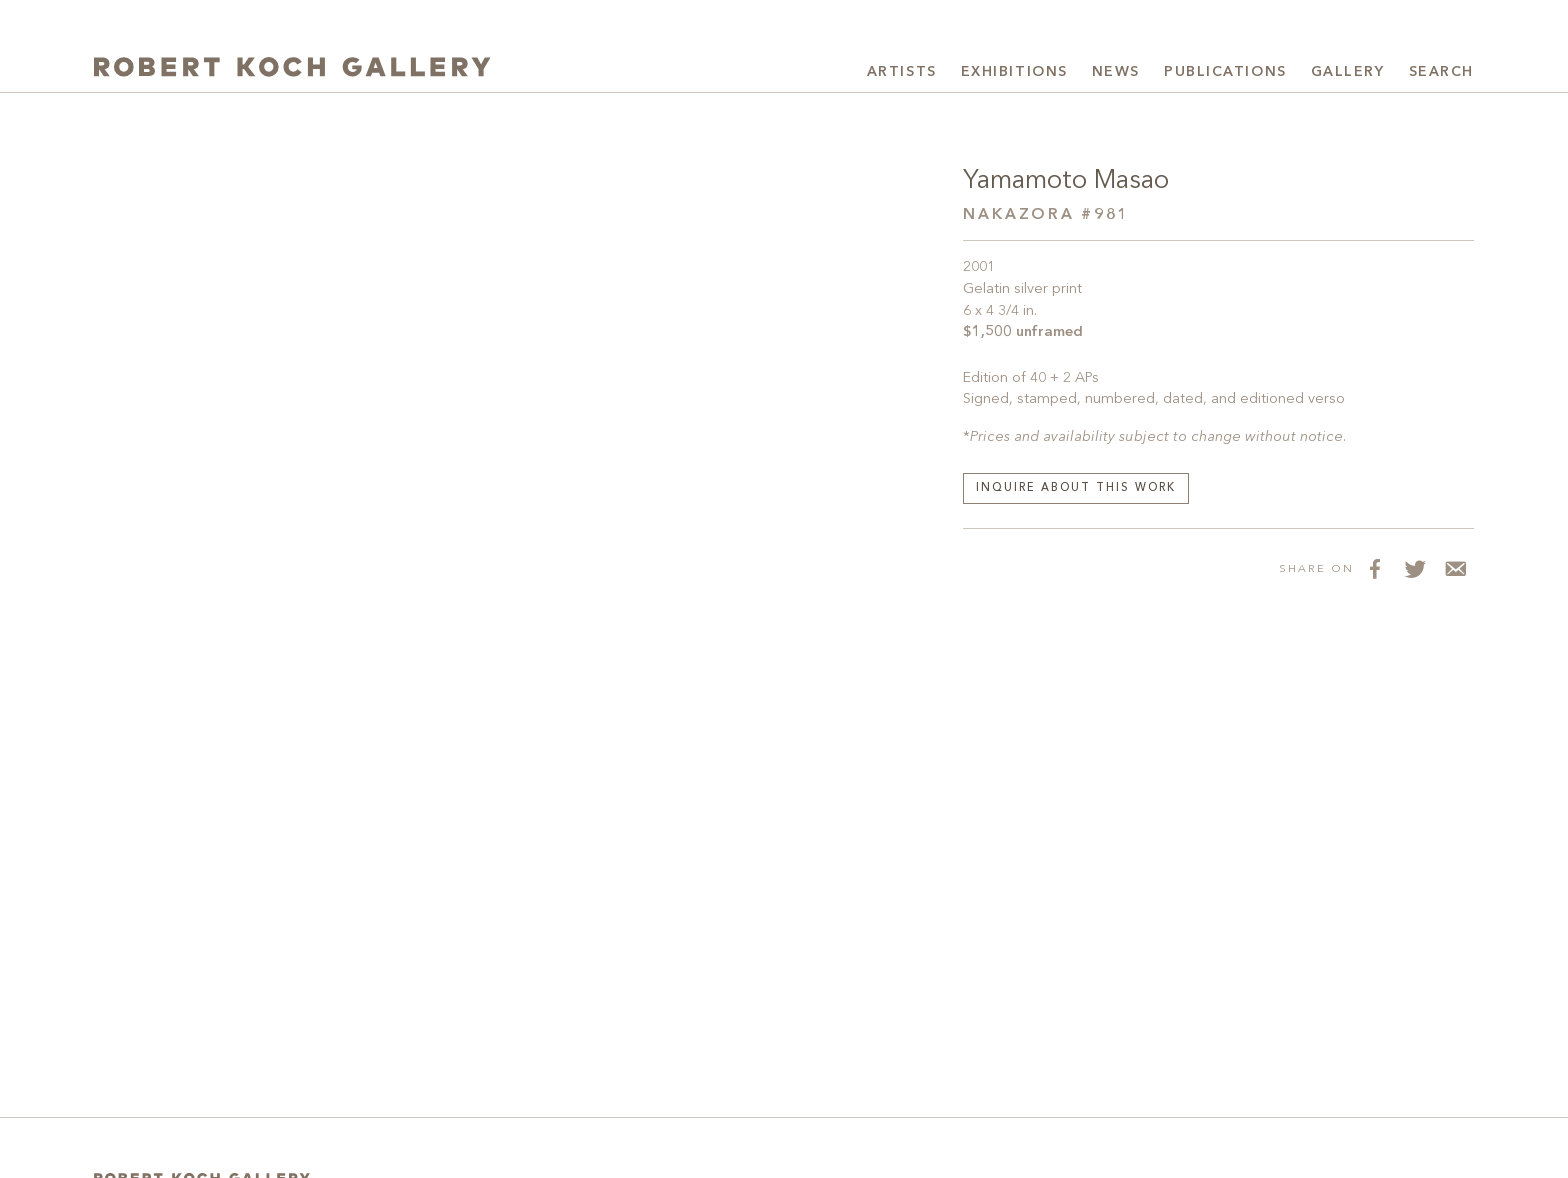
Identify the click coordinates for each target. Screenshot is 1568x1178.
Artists (902, 72)
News (1116, 72)
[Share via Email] (1454, 568)
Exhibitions (1014, 72)
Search (1441, 72)
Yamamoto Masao (1069, 181)
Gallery (1348, 72)
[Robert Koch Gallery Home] (304, 69)
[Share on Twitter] (1414, 568)
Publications (1225, 72)
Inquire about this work (1076, 488)
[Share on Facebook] (1374, 568)
